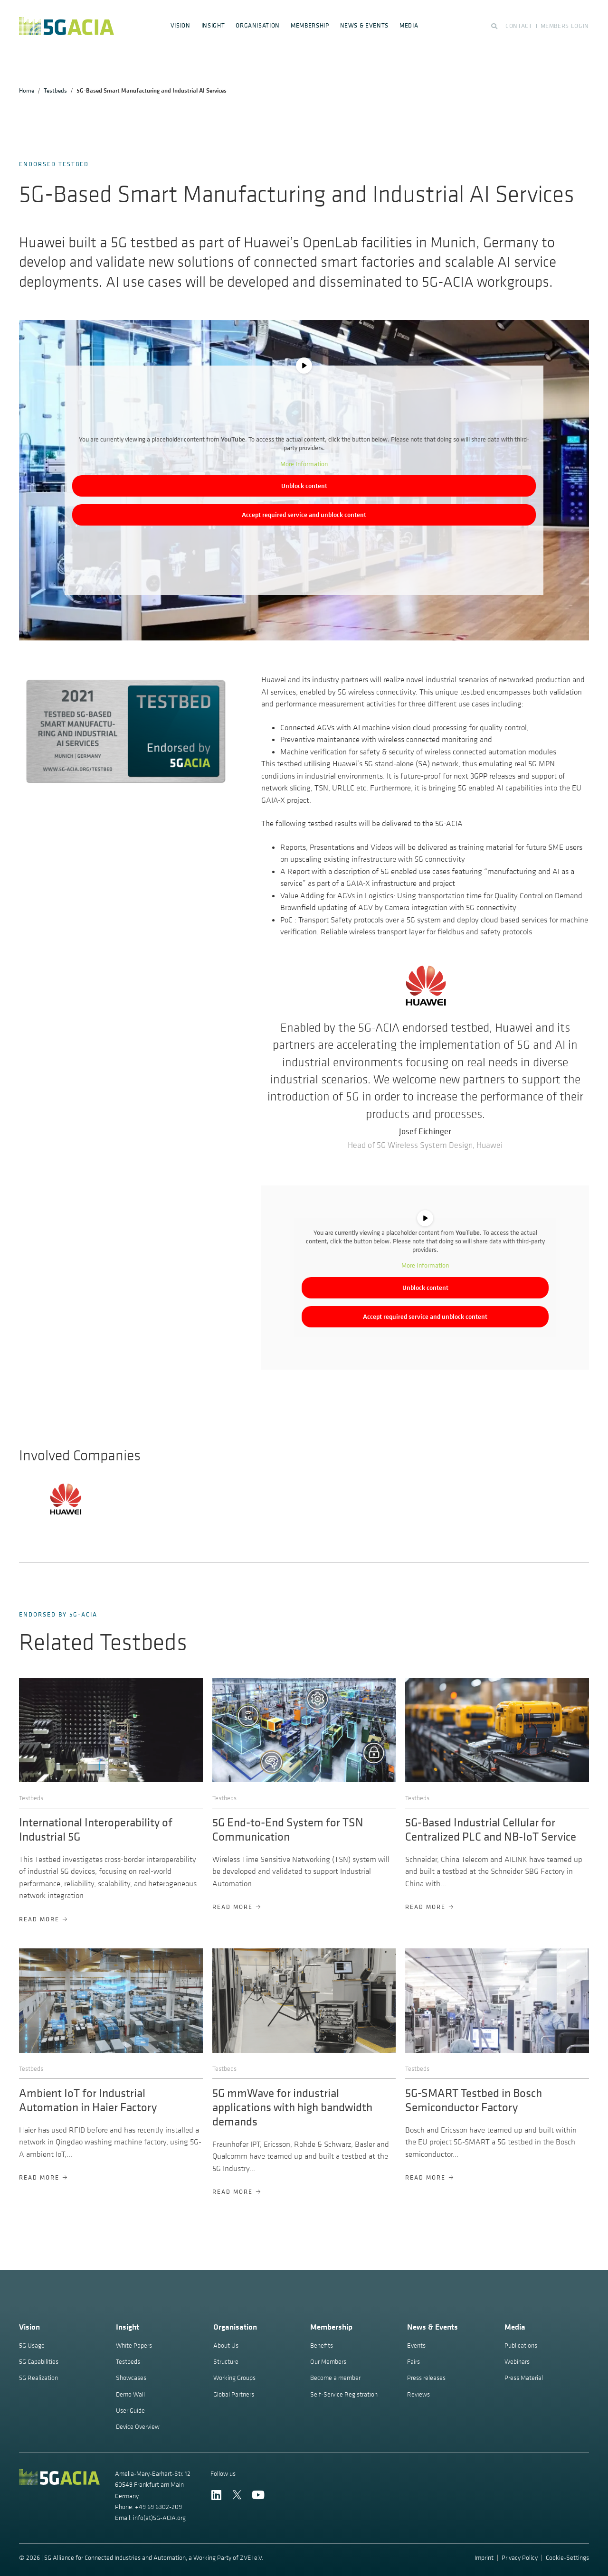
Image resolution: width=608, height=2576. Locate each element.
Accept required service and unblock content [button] (304, 515)
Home (26, 90)
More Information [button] (304, 464)
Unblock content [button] (304, 486)
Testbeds (55, 90)
